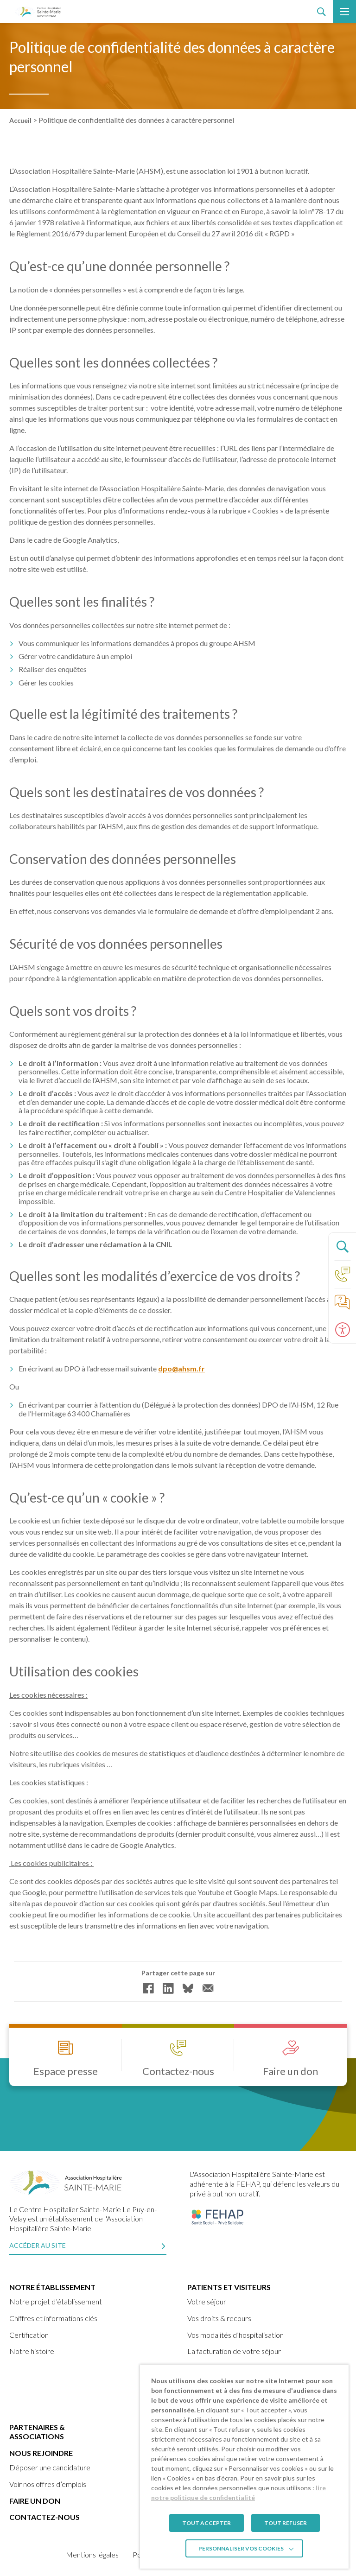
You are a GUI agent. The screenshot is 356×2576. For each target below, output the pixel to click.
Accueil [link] (20, 120)
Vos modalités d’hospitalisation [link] (235, 2334)
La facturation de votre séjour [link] (234, 2351)
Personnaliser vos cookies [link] (241, 2548)
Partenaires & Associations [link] (37, 2432)
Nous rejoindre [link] (41, 2453)
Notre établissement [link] (52, 2287)
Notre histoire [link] (31, 2351)
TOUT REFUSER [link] (285, 2522)
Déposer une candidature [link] (49, 2467)
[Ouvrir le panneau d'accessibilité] (342, 1330)
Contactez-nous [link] (44, 2517)
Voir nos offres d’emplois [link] (47, 2484)
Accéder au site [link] (37, 2245)
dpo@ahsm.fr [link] (181, 1369)
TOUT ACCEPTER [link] (206, 2522)
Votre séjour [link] (206, 2301)
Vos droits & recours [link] (219, 2318)
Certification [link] (29, 2334)
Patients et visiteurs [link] (229, 2287)
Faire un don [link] (34, 2500)
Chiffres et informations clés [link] (53, 2318)
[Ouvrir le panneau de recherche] (342, 1246)
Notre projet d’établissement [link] (55, 2301)
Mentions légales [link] (92, 2554)
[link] (38, 12)
